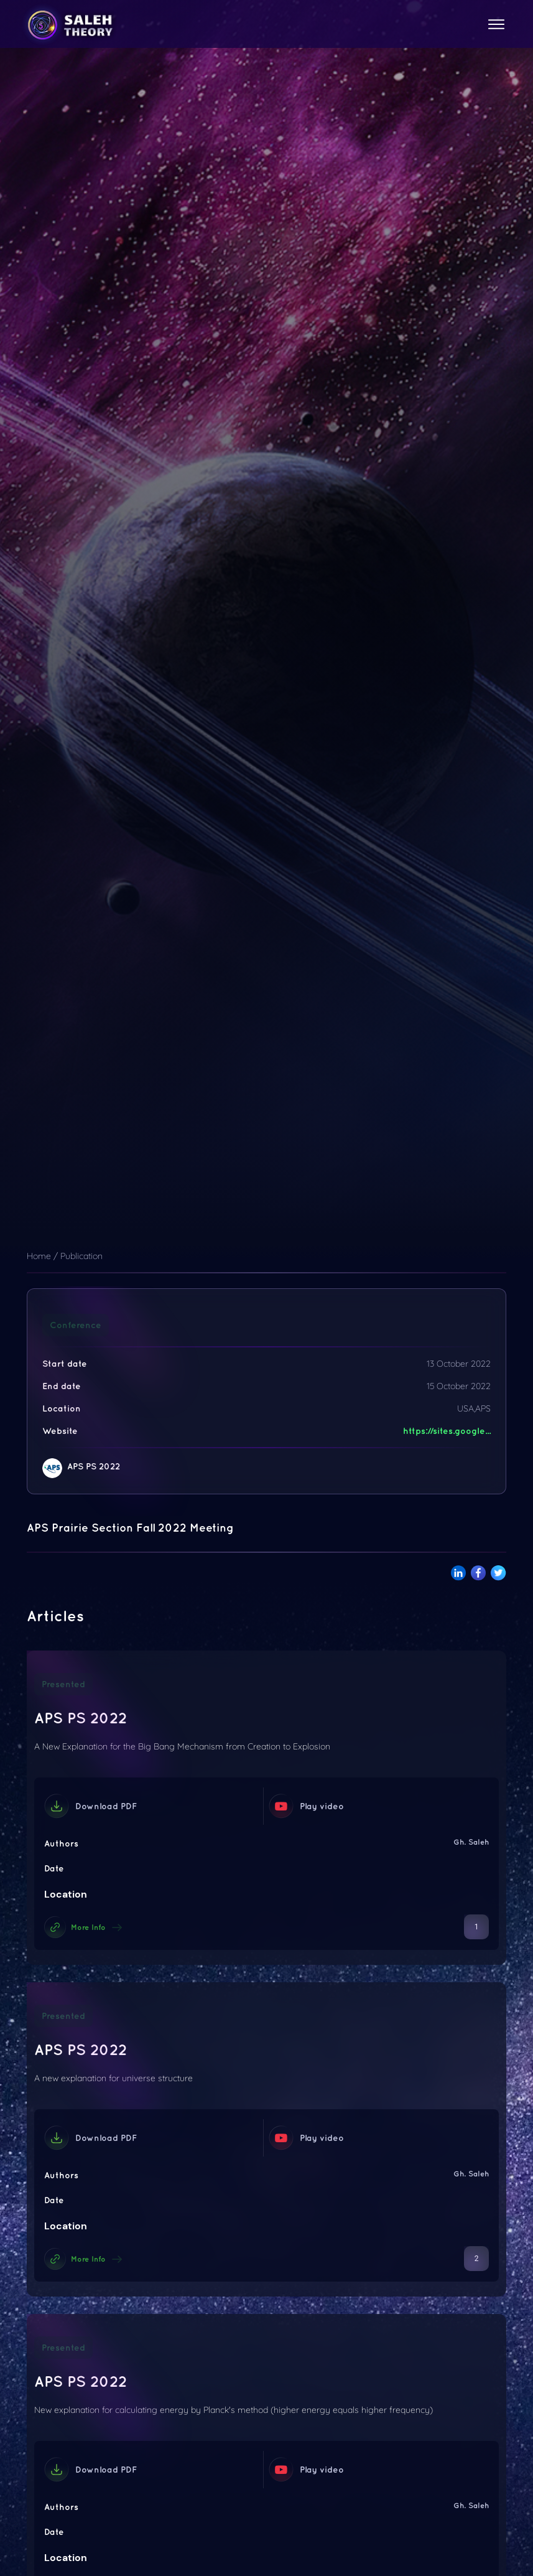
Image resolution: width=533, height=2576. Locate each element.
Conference (75, 1325)
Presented (63, 1684)
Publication (81, 1256)
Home (39, 1256)
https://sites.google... (447, 1431)
